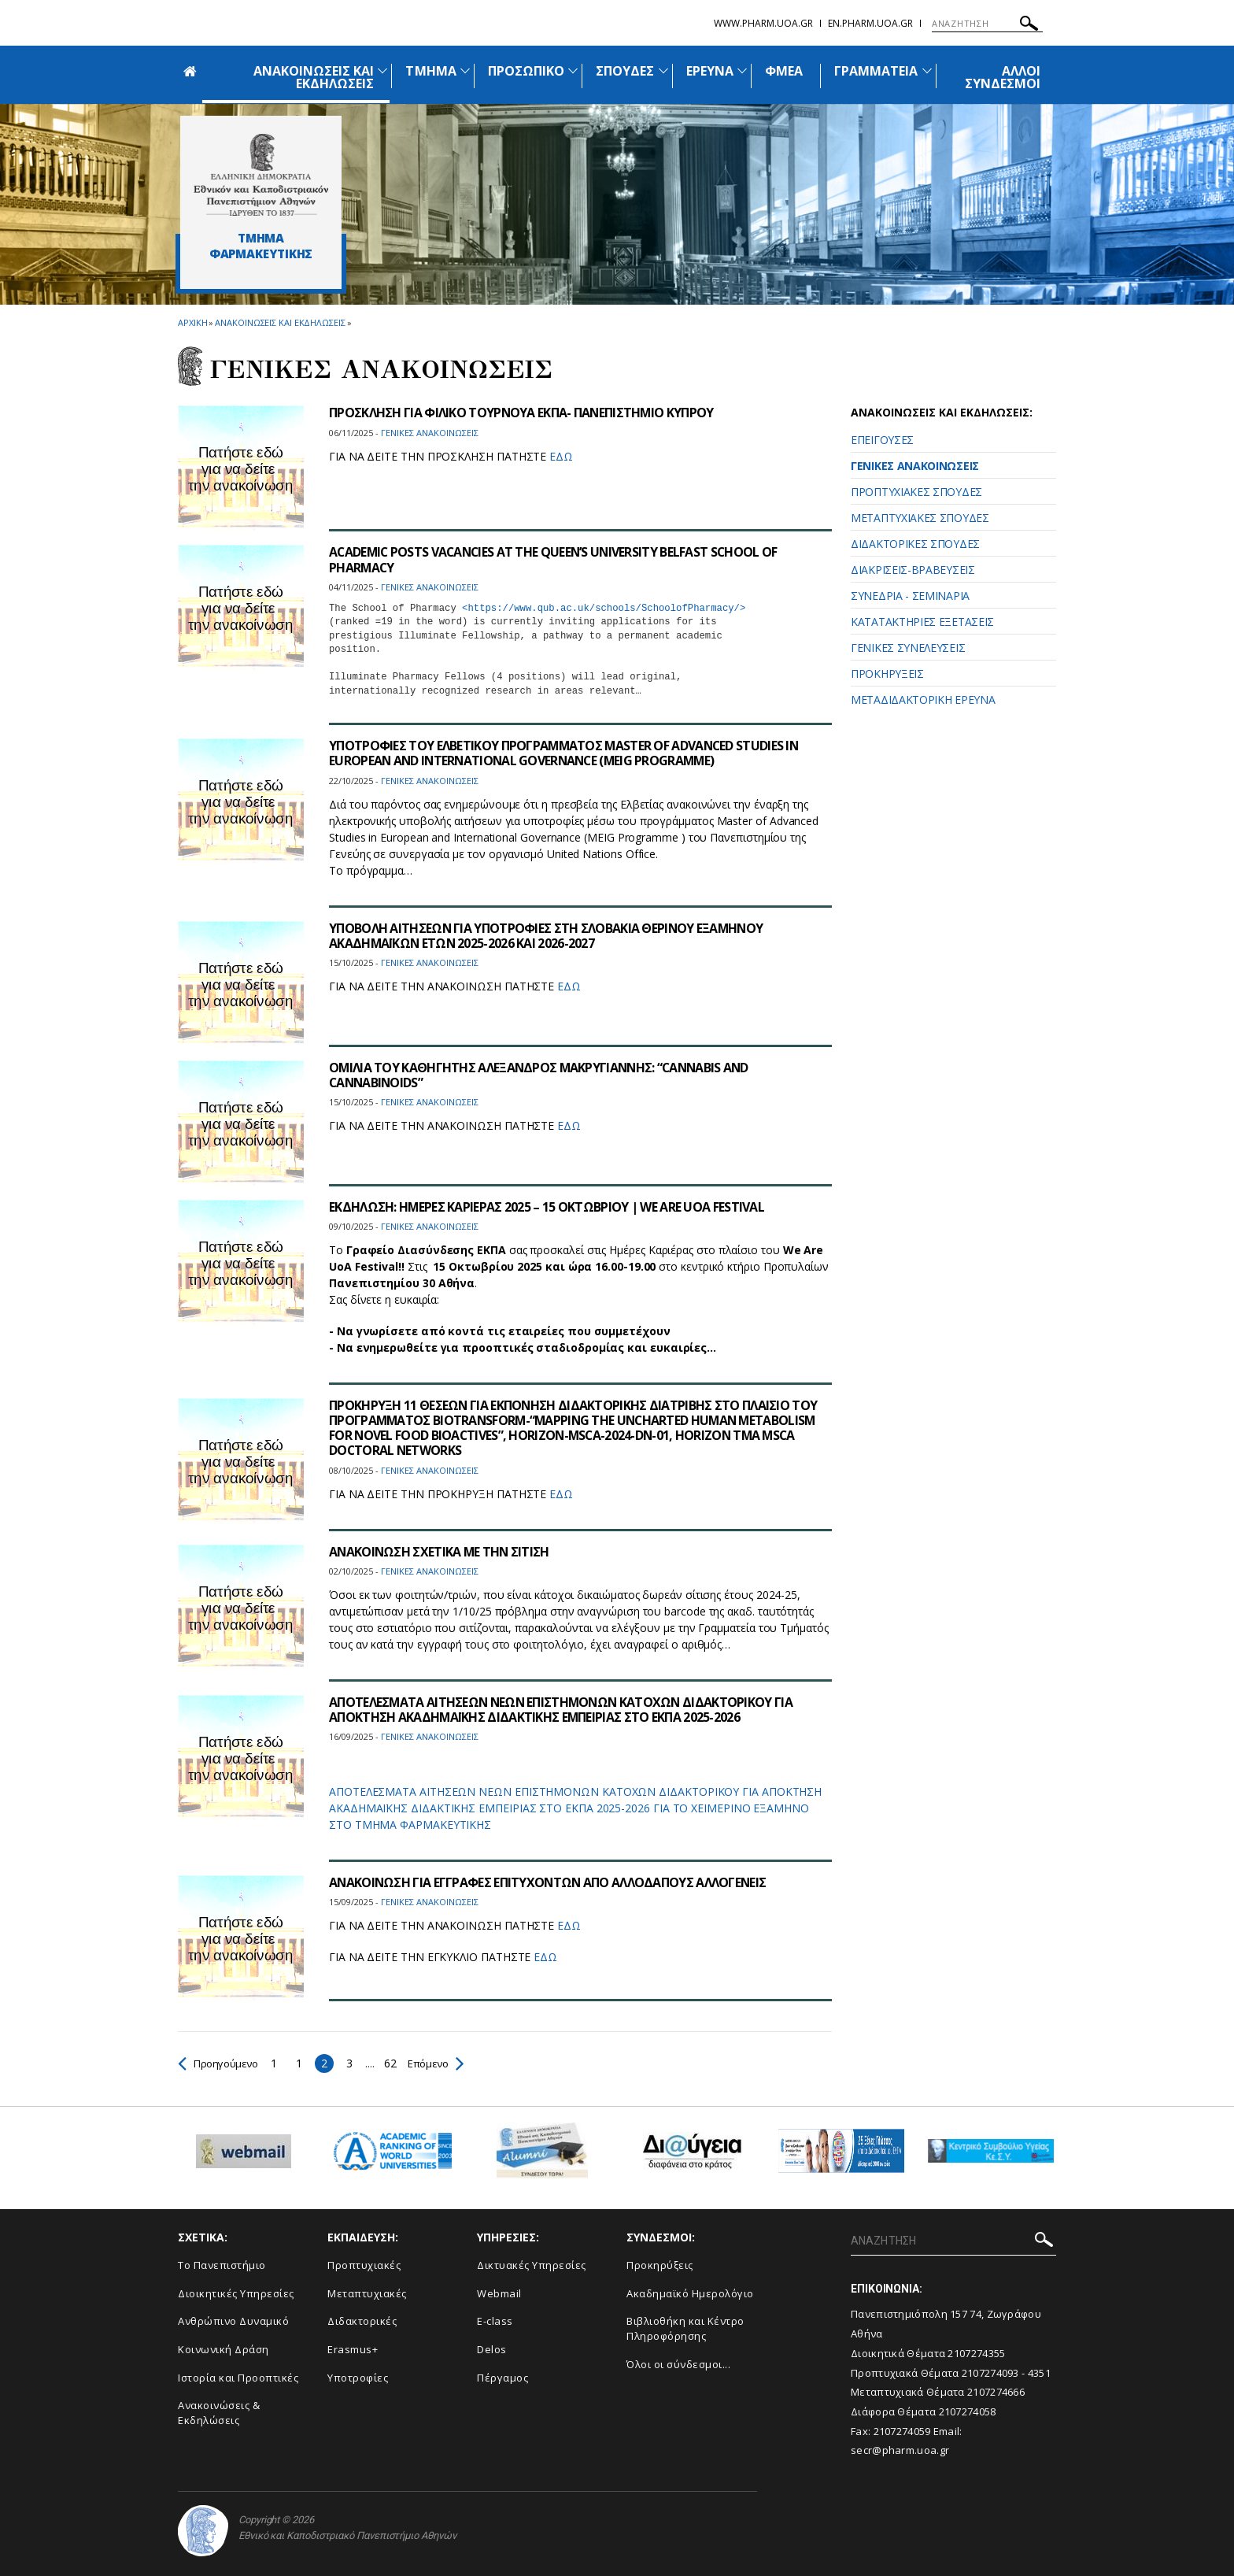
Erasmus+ (352, 2349)
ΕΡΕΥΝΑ (709, 71)
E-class (495, 2321)
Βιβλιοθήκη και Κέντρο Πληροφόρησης (685, 2328)
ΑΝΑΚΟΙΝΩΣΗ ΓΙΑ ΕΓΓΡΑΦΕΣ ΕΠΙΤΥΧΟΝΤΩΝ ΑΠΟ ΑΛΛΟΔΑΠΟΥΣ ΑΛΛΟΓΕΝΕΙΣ (549, 1882)
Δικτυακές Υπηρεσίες (531, 2265)
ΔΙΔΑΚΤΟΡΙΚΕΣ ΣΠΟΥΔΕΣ (915, 543)
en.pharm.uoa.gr (870, 23)
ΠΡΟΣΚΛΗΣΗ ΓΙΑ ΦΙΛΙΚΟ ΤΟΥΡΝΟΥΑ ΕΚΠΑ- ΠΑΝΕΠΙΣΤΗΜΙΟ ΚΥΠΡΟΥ (522, 412)
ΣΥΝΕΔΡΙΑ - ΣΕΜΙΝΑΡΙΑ (910, 595)
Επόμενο (443, 2063)
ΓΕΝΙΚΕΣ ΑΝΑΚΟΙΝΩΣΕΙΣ (915, 465)
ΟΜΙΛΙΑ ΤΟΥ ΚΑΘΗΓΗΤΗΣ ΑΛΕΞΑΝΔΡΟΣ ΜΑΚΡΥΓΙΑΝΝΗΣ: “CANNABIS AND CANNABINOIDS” (542, 1075)
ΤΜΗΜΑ (430, 71)
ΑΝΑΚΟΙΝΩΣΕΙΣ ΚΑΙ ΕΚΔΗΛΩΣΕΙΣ (314, 77)
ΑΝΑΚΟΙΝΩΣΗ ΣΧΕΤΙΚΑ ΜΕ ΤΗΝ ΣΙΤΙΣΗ (440, 1551)
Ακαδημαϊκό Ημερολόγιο (690, 2293)
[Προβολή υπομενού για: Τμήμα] (465, 70)
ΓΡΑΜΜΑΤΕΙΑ (876, 71)
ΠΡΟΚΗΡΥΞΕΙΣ (887, 673)
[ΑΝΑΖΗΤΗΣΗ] (987, 23)
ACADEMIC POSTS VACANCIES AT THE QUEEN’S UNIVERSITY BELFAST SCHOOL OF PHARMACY (556, 559)
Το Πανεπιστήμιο (222, 2265)
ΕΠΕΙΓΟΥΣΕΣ (882, 439)
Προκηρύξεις (659, 2265)
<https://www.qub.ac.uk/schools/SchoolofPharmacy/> (603, 608)
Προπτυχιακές (364, 2265)
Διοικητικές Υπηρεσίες (236, 2293)
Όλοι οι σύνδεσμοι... (678, 2364)
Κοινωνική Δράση (223, 2349)
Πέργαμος (502, 2378)
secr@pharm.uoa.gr (900, 2450)
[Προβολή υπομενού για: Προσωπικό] (573, 70)
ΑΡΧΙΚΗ (192, 322)
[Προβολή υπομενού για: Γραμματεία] (927, 70)
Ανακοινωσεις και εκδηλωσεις (280, 322)
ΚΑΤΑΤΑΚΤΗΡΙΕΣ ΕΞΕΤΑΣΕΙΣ (922, 621)
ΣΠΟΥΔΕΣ (625, 71)
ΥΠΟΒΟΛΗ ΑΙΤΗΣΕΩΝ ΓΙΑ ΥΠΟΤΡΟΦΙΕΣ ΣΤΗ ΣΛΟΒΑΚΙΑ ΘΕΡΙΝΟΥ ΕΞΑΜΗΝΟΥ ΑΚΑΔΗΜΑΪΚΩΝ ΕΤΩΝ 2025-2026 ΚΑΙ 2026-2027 (547, 936)
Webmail (499, 2293)
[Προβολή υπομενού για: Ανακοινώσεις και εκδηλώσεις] (382, 70)
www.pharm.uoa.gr (763, 23)
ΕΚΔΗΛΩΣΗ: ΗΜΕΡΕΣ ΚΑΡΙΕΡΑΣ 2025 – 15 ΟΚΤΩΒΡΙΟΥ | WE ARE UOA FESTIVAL (547, 1207)
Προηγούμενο (221, 2063)
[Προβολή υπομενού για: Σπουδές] (663, 70)
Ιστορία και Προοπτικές (238, 2378)
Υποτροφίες (357, 2378)
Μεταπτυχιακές (367, 2293)
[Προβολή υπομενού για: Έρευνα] (742, 70)
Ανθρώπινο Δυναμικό (233, 2321)
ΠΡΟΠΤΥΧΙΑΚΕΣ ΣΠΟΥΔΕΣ (916, 491)
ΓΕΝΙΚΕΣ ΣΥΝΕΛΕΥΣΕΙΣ (908, 647)
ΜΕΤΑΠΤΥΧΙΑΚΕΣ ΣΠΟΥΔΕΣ (920, 517)
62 (395, 2063)
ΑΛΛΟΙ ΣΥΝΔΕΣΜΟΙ (1002, 77)
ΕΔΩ (561, 456)
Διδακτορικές (362, 2321)
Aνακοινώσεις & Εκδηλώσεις (219, 2412)
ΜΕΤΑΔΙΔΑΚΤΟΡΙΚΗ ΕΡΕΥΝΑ (923, 699)
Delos (492, 2349)
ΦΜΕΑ (784, 71)
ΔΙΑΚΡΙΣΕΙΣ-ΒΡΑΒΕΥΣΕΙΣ (913, 569)
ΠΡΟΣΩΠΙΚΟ (526, 71)
